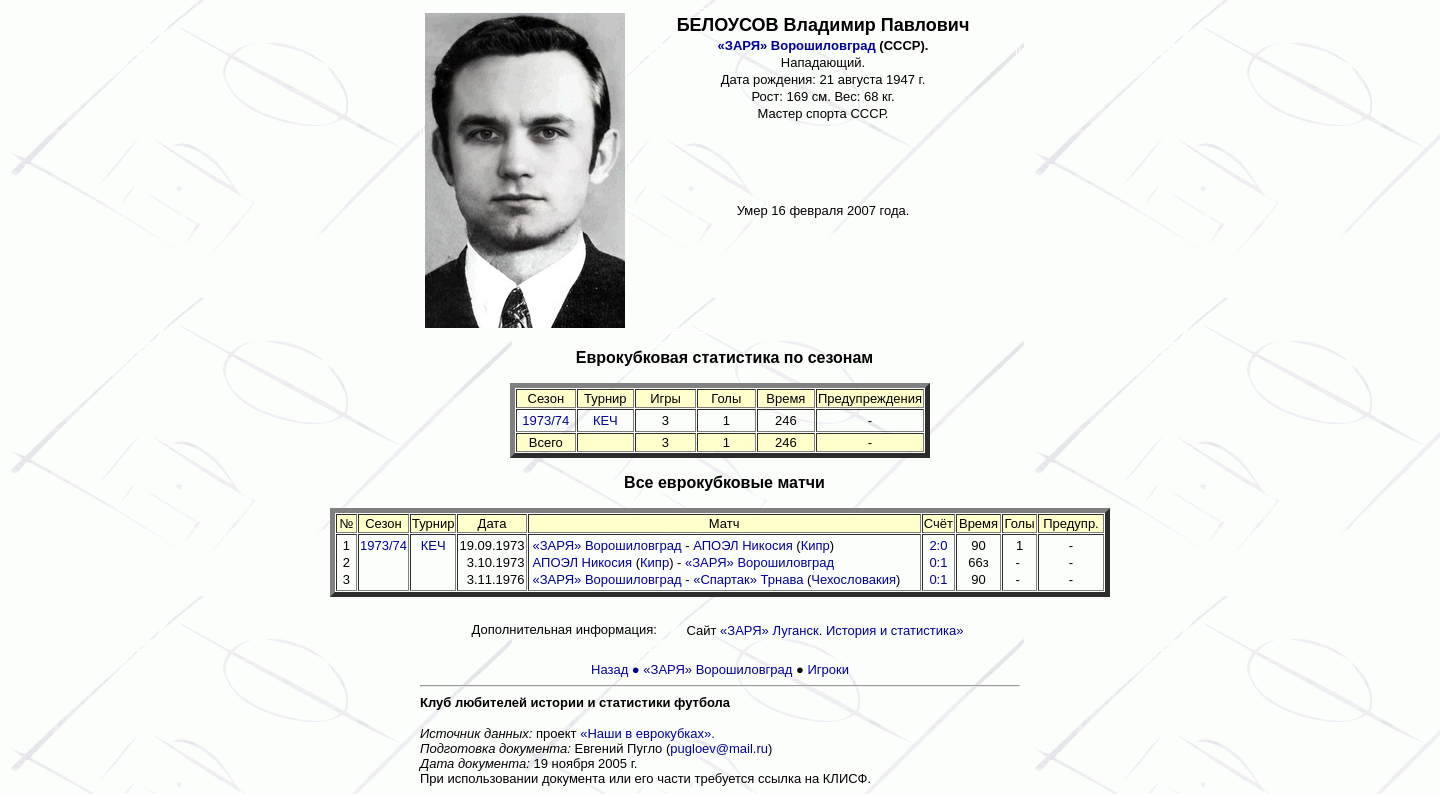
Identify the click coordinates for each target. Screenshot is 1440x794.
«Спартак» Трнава (748, 579)
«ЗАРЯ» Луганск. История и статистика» (841, 630)
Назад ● (617, 669)
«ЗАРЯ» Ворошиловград (797, 45)
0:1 (938, 579)
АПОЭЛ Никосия (743, 545)
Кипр (815, 545)
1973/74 (545, 420)
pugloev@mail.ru (719, 748)
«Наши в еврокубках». (647, 733)
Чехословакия (853, 579)
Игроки (828, 669)
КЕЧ (605, 420)
